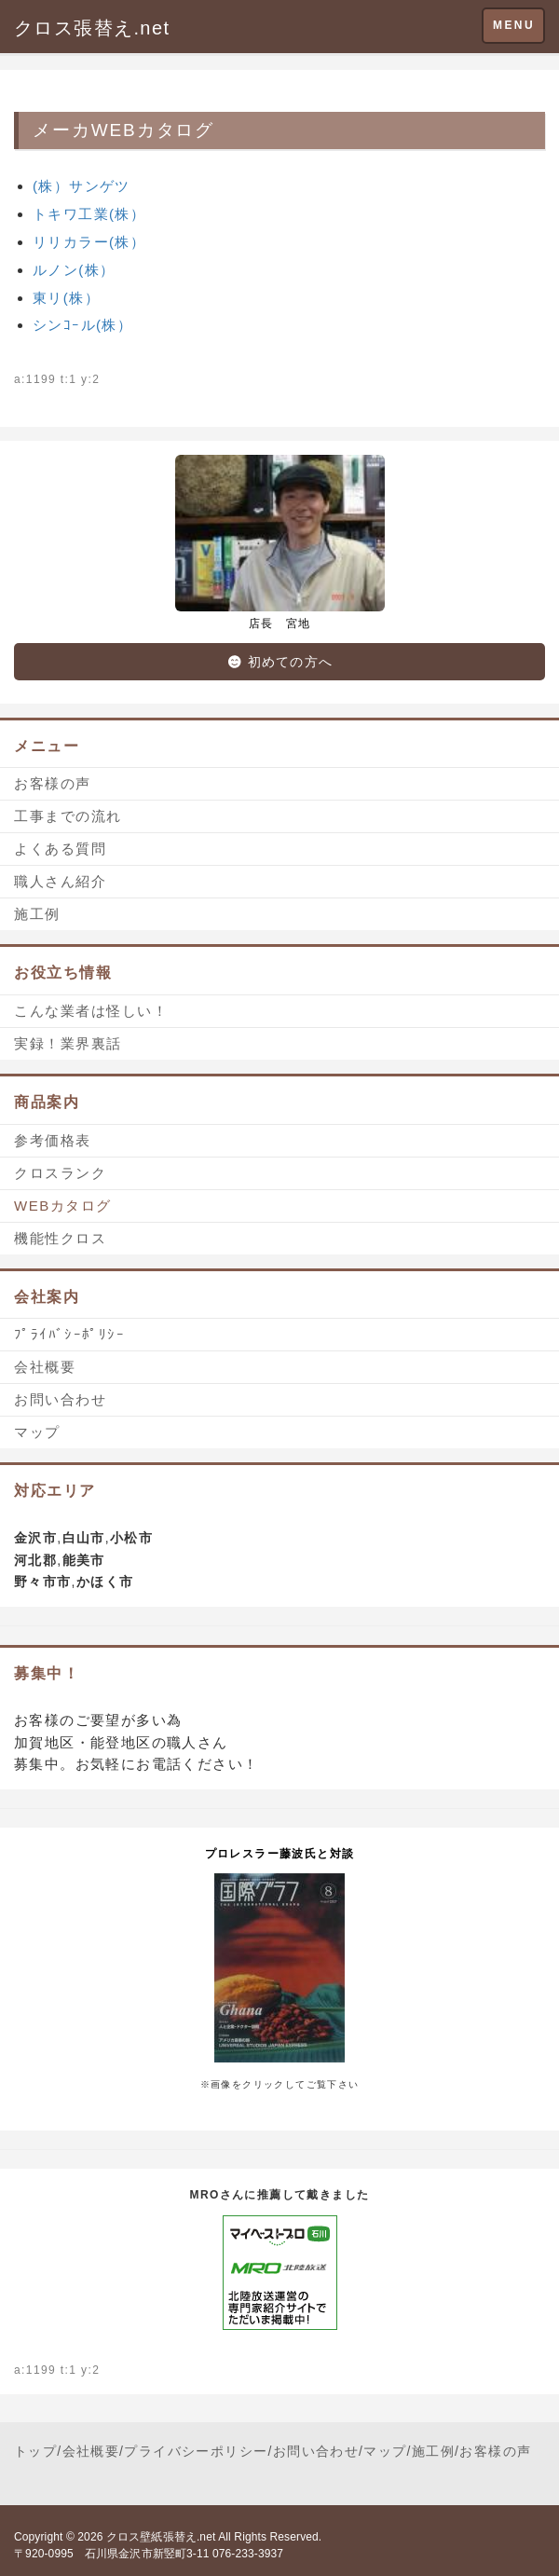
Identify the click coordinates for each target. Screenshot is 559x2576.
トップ (35, 2451)
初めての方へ (279, 661)
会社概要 (44, 1367)
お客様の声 (52, 783)
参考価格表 (52, 1140)
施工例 (37, 914)
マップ (37, 1432)
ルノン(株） (74, 270)
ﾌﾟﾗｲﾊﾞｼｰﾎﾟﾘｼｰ (69, 1334)
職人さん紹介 (60, 881)
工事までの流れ (68, 816)
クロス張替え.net (92, 28)
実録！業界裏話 (68, 1043)
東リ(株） (66, 298)
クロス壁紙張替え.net (160, 2536)
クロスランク (60, 1173)
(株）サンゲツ (81, 186)
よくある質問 (60, 848)
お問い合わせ (60, 1399)
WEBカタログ (63, 1205)
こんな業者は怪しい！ (91, 1011)
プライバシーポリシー (195, 2451)
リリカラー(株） (89, 242)
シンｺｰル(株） (82, 325)
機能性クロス (60, 1238)
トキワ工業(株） (89, 214)
